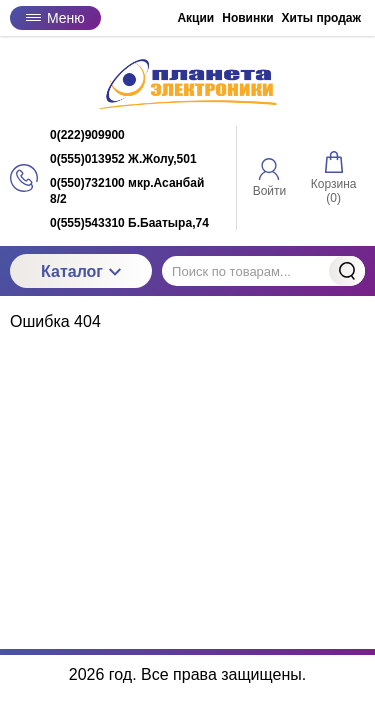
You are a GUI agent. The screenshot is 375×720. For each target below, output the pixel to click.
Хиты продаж (321, 18)
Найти (347, 271)
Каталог (81, 271)
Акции (195, 18)
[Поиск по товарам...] (263, 271)
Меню (55, 18)
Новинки (247, 18)
